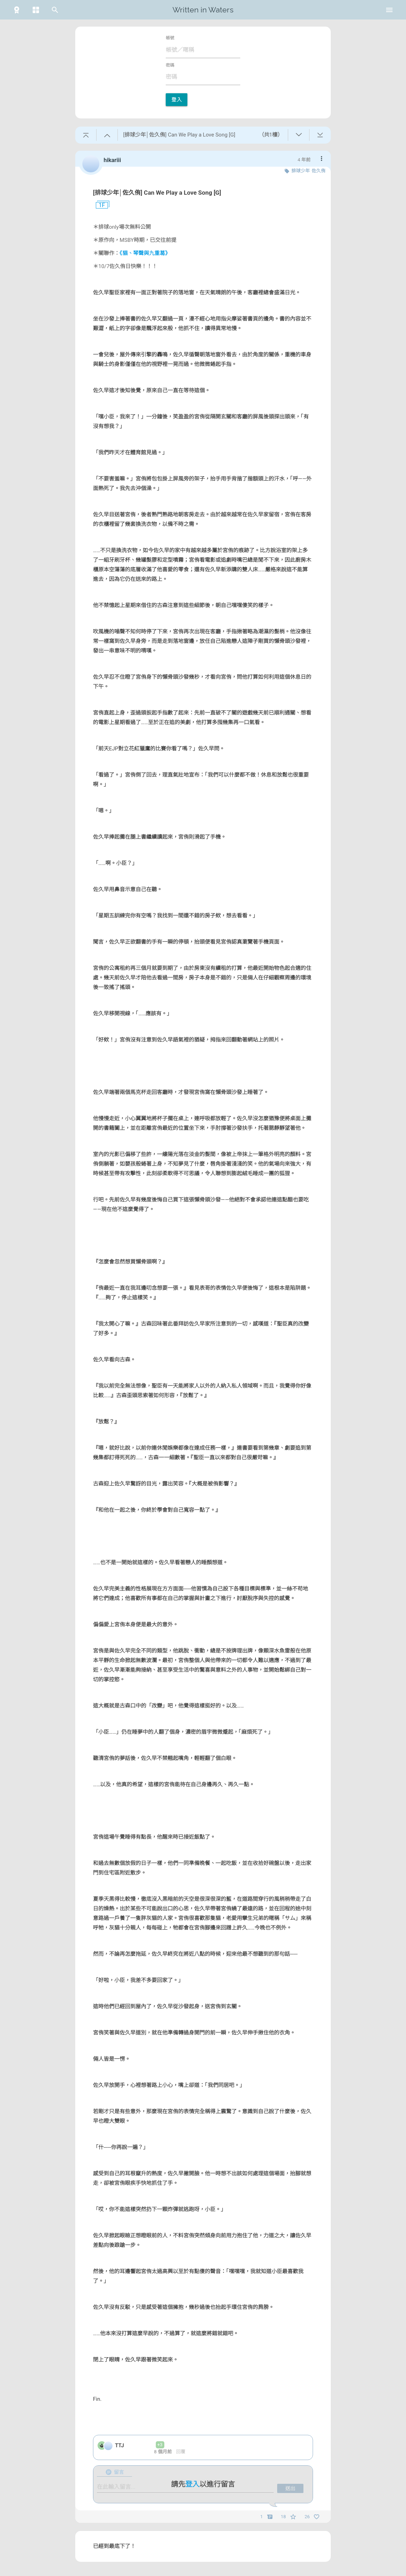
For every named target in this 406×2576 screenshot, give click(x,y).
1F (99, 205)
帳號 (170, 37)
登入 (176, 99)
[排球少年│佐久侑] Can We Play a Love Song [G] (157, 192)
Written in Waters (203, 9)
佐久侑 (318, 170)
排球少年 (300, 170)
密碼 (170, 65)
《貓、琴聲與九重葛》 (145, 253)
